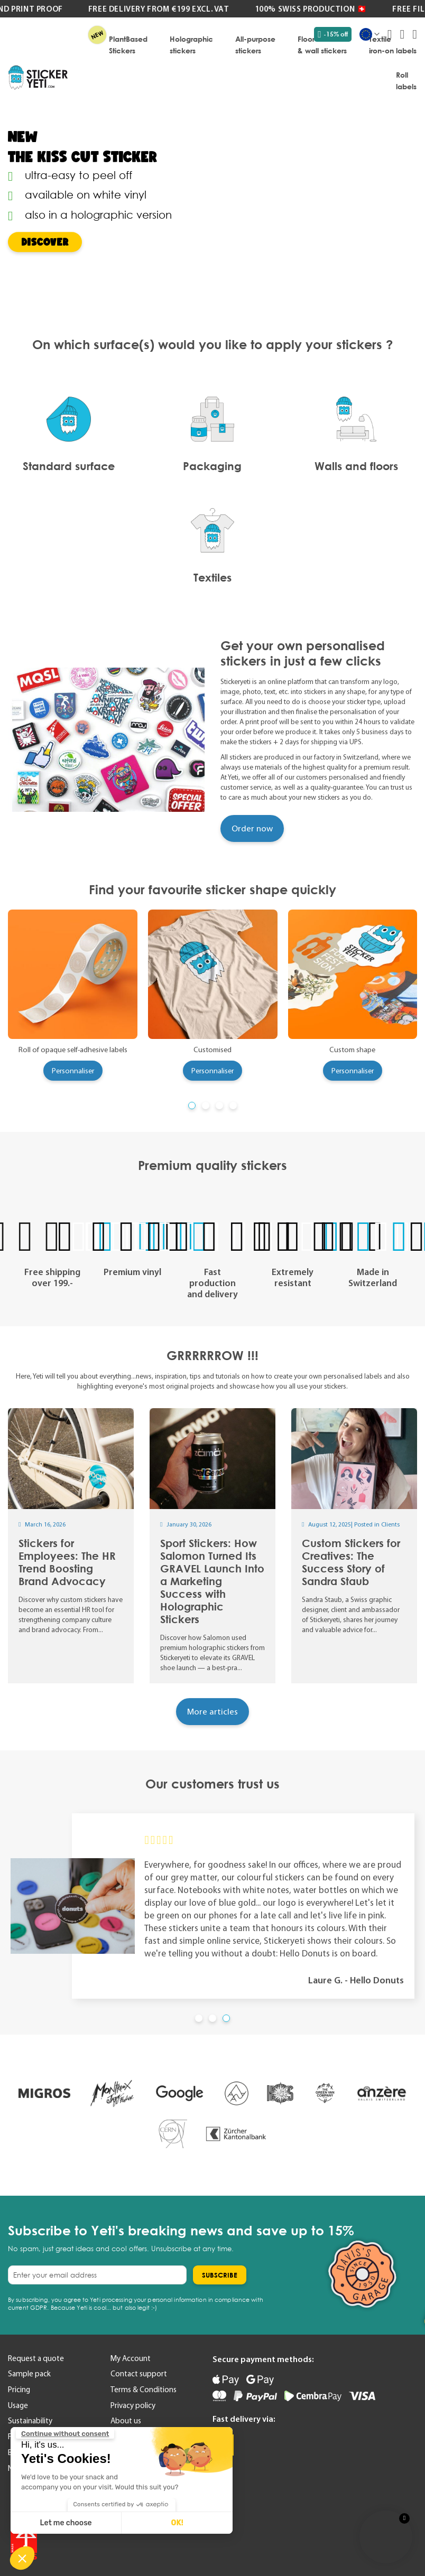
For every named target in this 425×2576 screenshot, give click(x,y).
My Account (130, 2358)
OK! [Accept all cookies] (177, 2522)
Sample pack (29, 2373)
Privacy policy (132, 2405)
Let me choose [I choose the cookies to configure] (66, 2522)
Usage (18, 2405)
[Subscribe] (219, 2274)
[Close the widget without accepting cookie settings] (65, 2434)
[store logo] (38, 77)
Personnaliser (73, 1070)
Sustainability (30, 2420)
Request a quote (36, 2358)
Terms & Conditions (143, 2389)
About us (125, 2420)
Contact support (138, 2373)
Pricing (19, 2389)
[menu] (247, 62)
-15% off (333, 34)
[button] (22, 2558)
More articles (212, 1711)
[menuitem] (128, 44)
